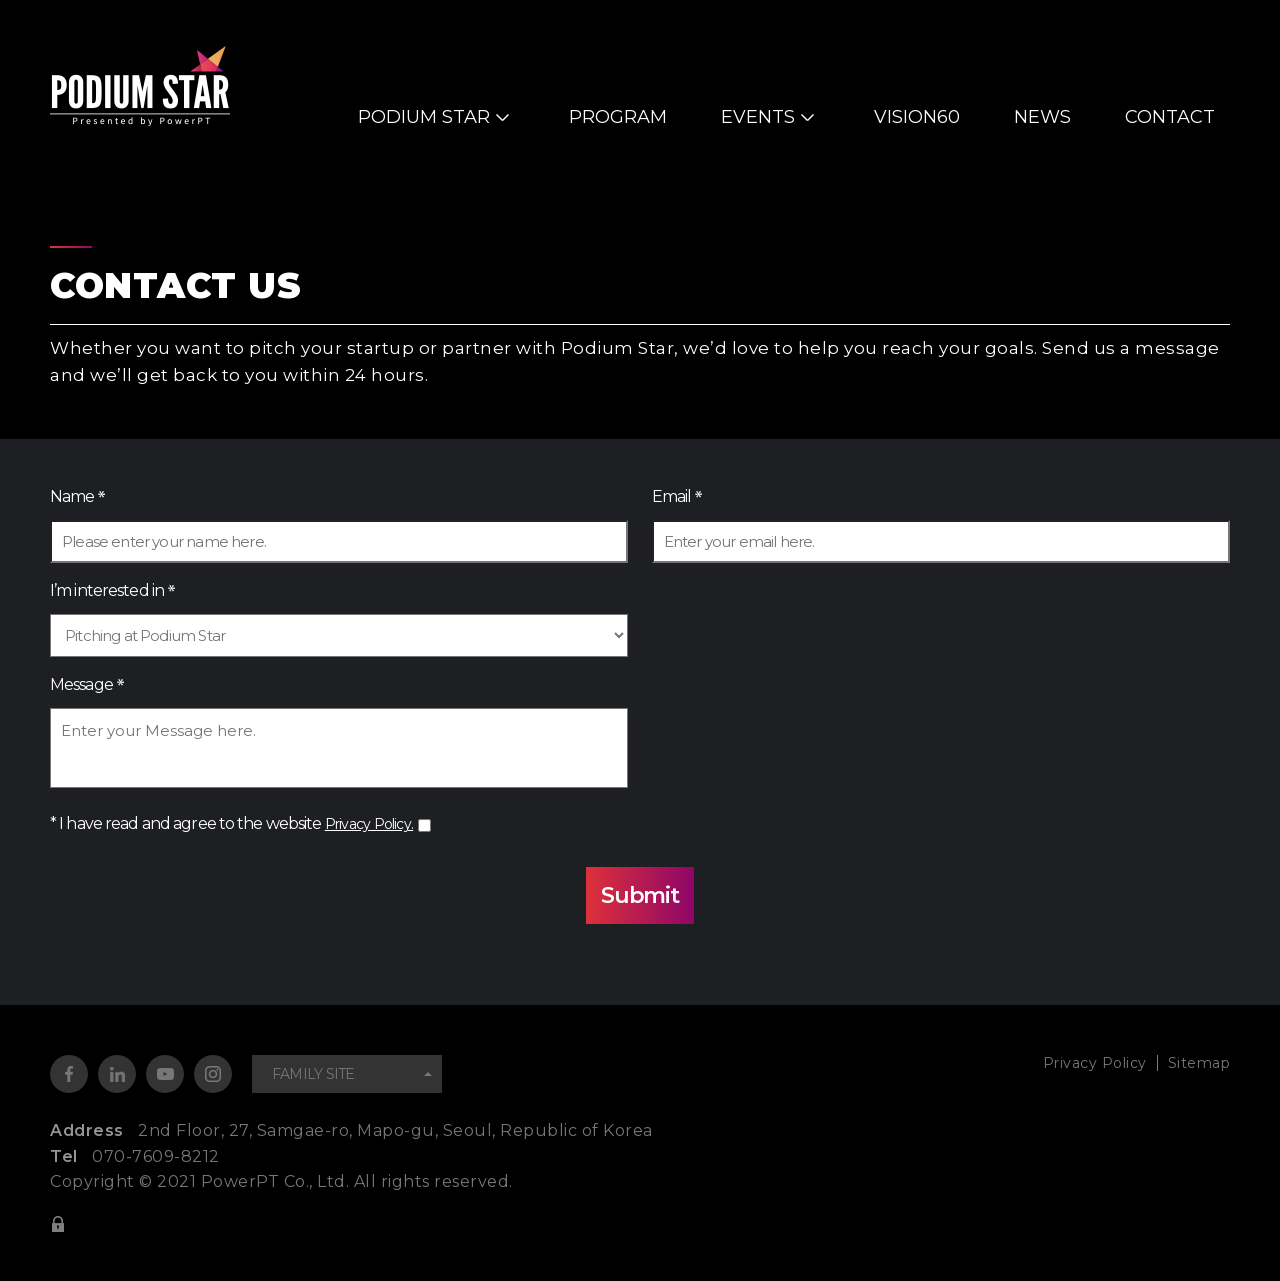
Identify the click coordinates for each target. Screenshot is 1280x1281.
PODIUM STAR (424, 117)
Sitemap (1196, 1062)
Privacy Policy (1081, 1062)
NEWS (1042, 117)
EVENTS (758, 117)
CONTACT (1170, 117)
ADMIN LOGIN (58, 1223)
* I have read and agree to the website (237, 823)
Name (72, 496)
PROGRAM (618, 117)
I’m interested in (107, 590)
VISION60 (917, 117)
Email (672, 496)
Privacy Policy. (374, 823)
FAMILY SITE (313, 1074)
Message (81, 684)
